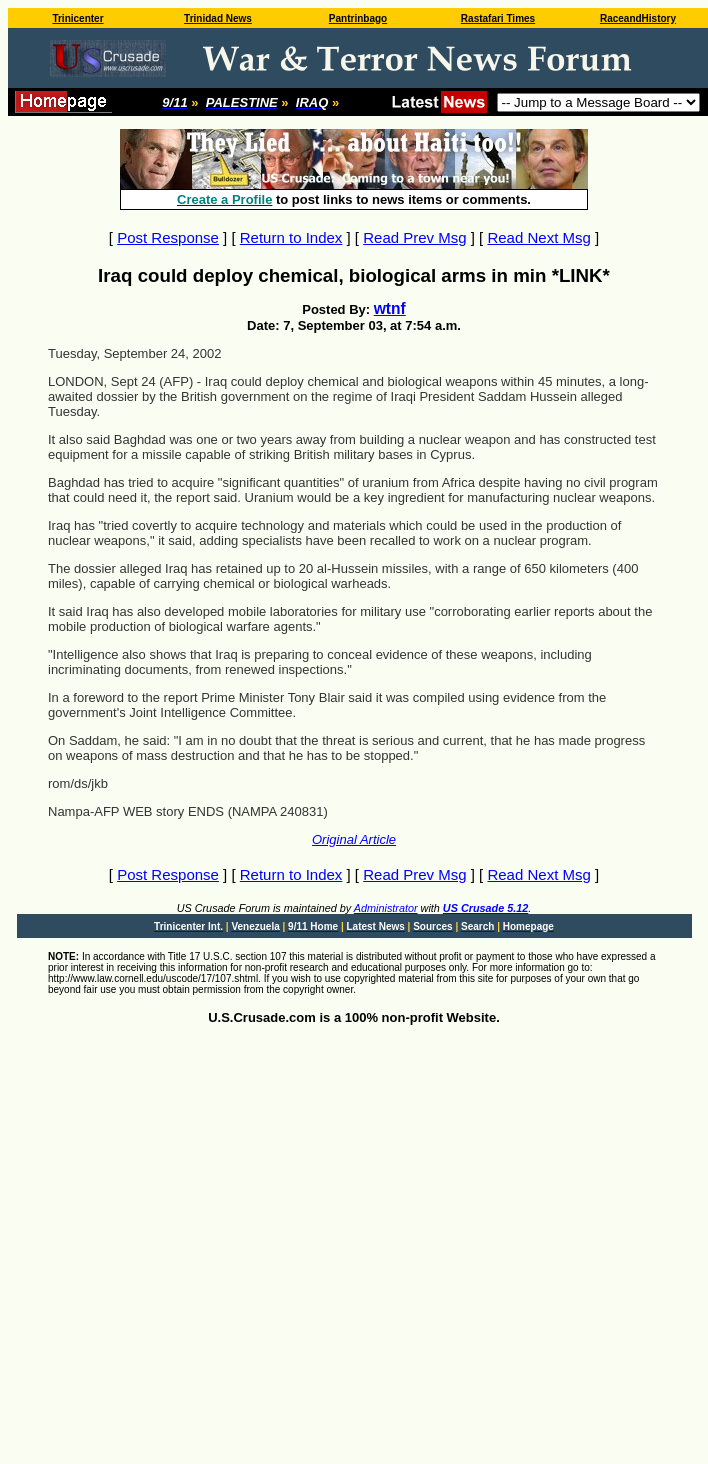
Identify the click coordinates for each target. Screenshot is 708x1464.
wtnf (390, 308)
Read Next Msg (538, 237)
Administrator (386, 908)
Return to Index (291, 237)
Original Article (354, 839)
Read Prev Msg (414, 237)
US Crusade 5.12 (485, 908)
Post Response (168, 237)
